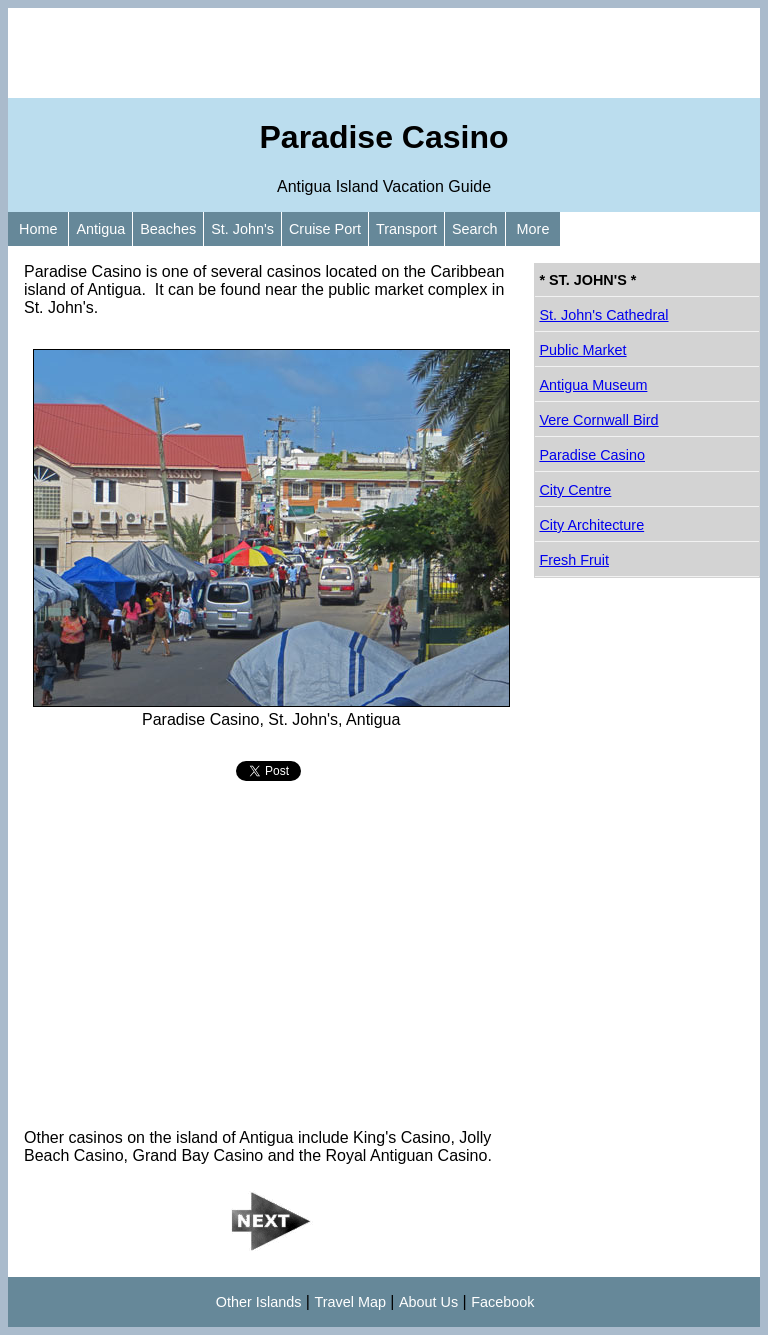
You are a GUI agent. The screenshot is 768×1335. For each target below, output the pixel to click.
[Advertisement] (384, 53)
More (533, 229)
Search (475, 229)
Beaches (168, 229)
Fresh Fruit (574, 560)
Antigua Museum (593, 385)
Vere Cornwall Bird (598, 420)
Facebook (502, 1302)
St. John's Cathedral (603, 315)
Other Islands (259, 1302)
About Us (428, 1302)
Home (38, 229)
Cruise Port (325, 229)
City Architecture (591, 525)
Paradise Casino (592, 455)
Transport (406, 229)
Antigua (100, 229)
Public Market (582, 350)
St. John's (242, 229)
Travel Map (349, 1302)
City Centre (575, 490)
